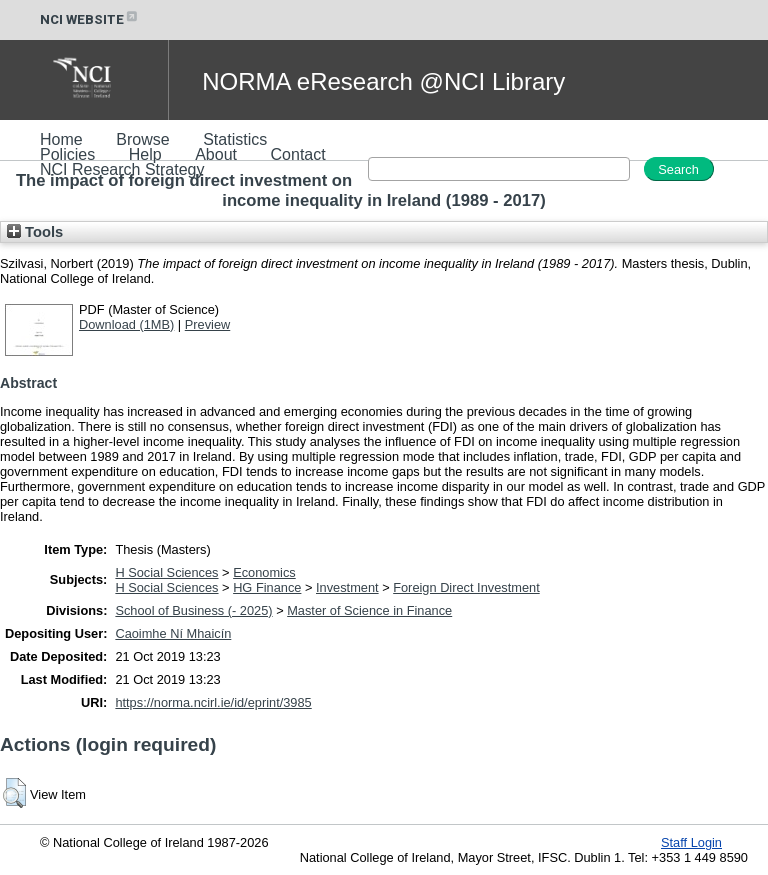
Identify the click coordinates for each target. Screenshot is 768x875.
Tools (35, 232)
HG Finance (267, 587)
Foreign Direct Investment (466, 587)
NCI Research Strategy (122, 169)
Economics (264, 572)
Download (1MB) (126, 324)
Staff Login (691, 842)
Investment (347, 587)
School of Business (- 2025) (193, 610)
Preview (208, 324)
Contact (298, 154)
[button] (14, 793)
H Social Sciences (166, 572)
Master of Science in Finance (369, 610)
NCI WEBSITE (90, 19)
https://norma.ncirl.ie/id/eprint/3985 (213, 702)
